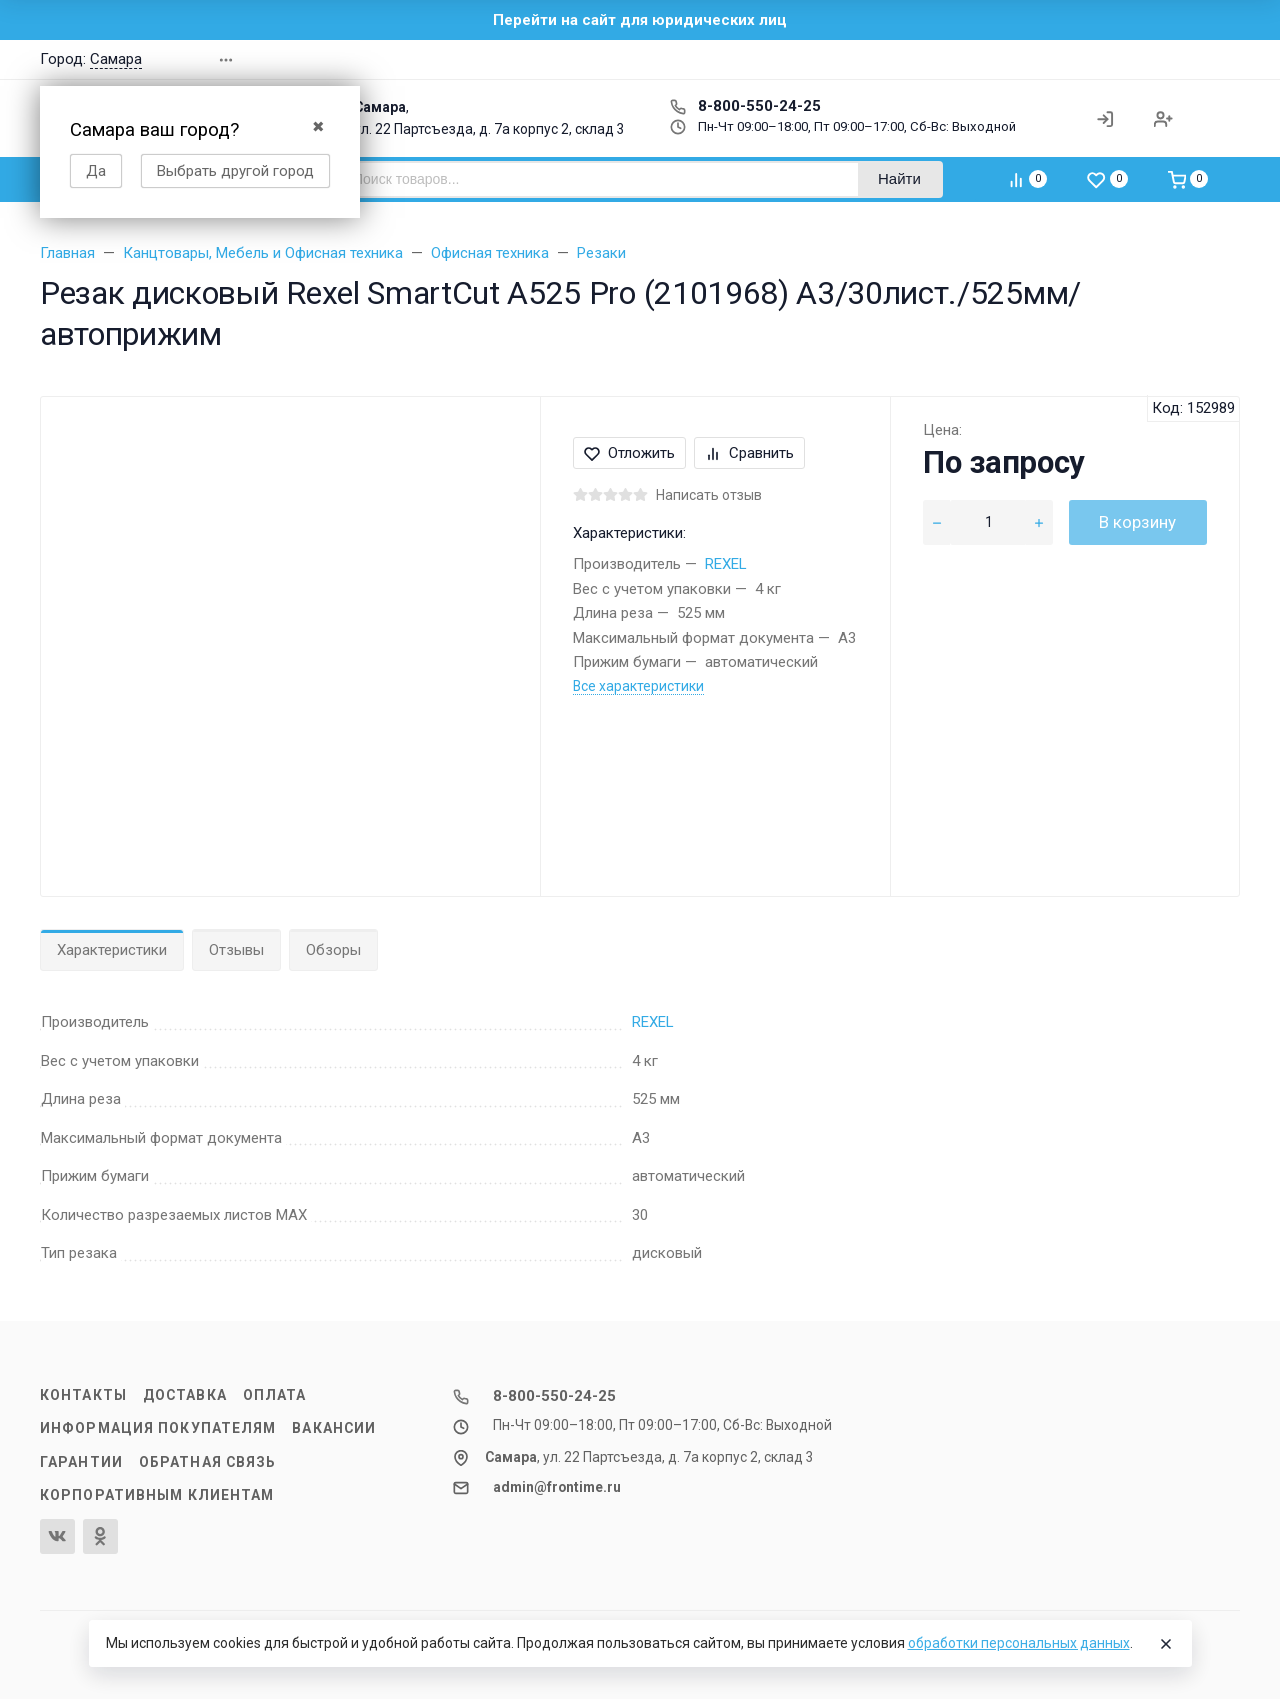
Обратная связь (208, 1462)
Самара (116, 59)
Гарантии (81, 1462)
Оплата (275, 1395)
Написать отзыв (709, 495)
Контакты (83, 1395)
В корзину (1137, 522)
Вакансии (334, 1428)
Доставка (185, 1395)
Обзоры (333, 950)
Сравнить (749, 453)
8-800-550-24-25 (745, 106)
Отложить (629, 453)
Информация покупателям (158, 1428)
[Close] (1166, 1644)
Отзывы (236, 950)
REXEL (726, 564)
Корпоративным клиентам (157, 1495)
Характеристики (112, 950)
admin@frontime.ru (557, 1487)
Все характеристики (638, 686)
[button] (1054, 59)
